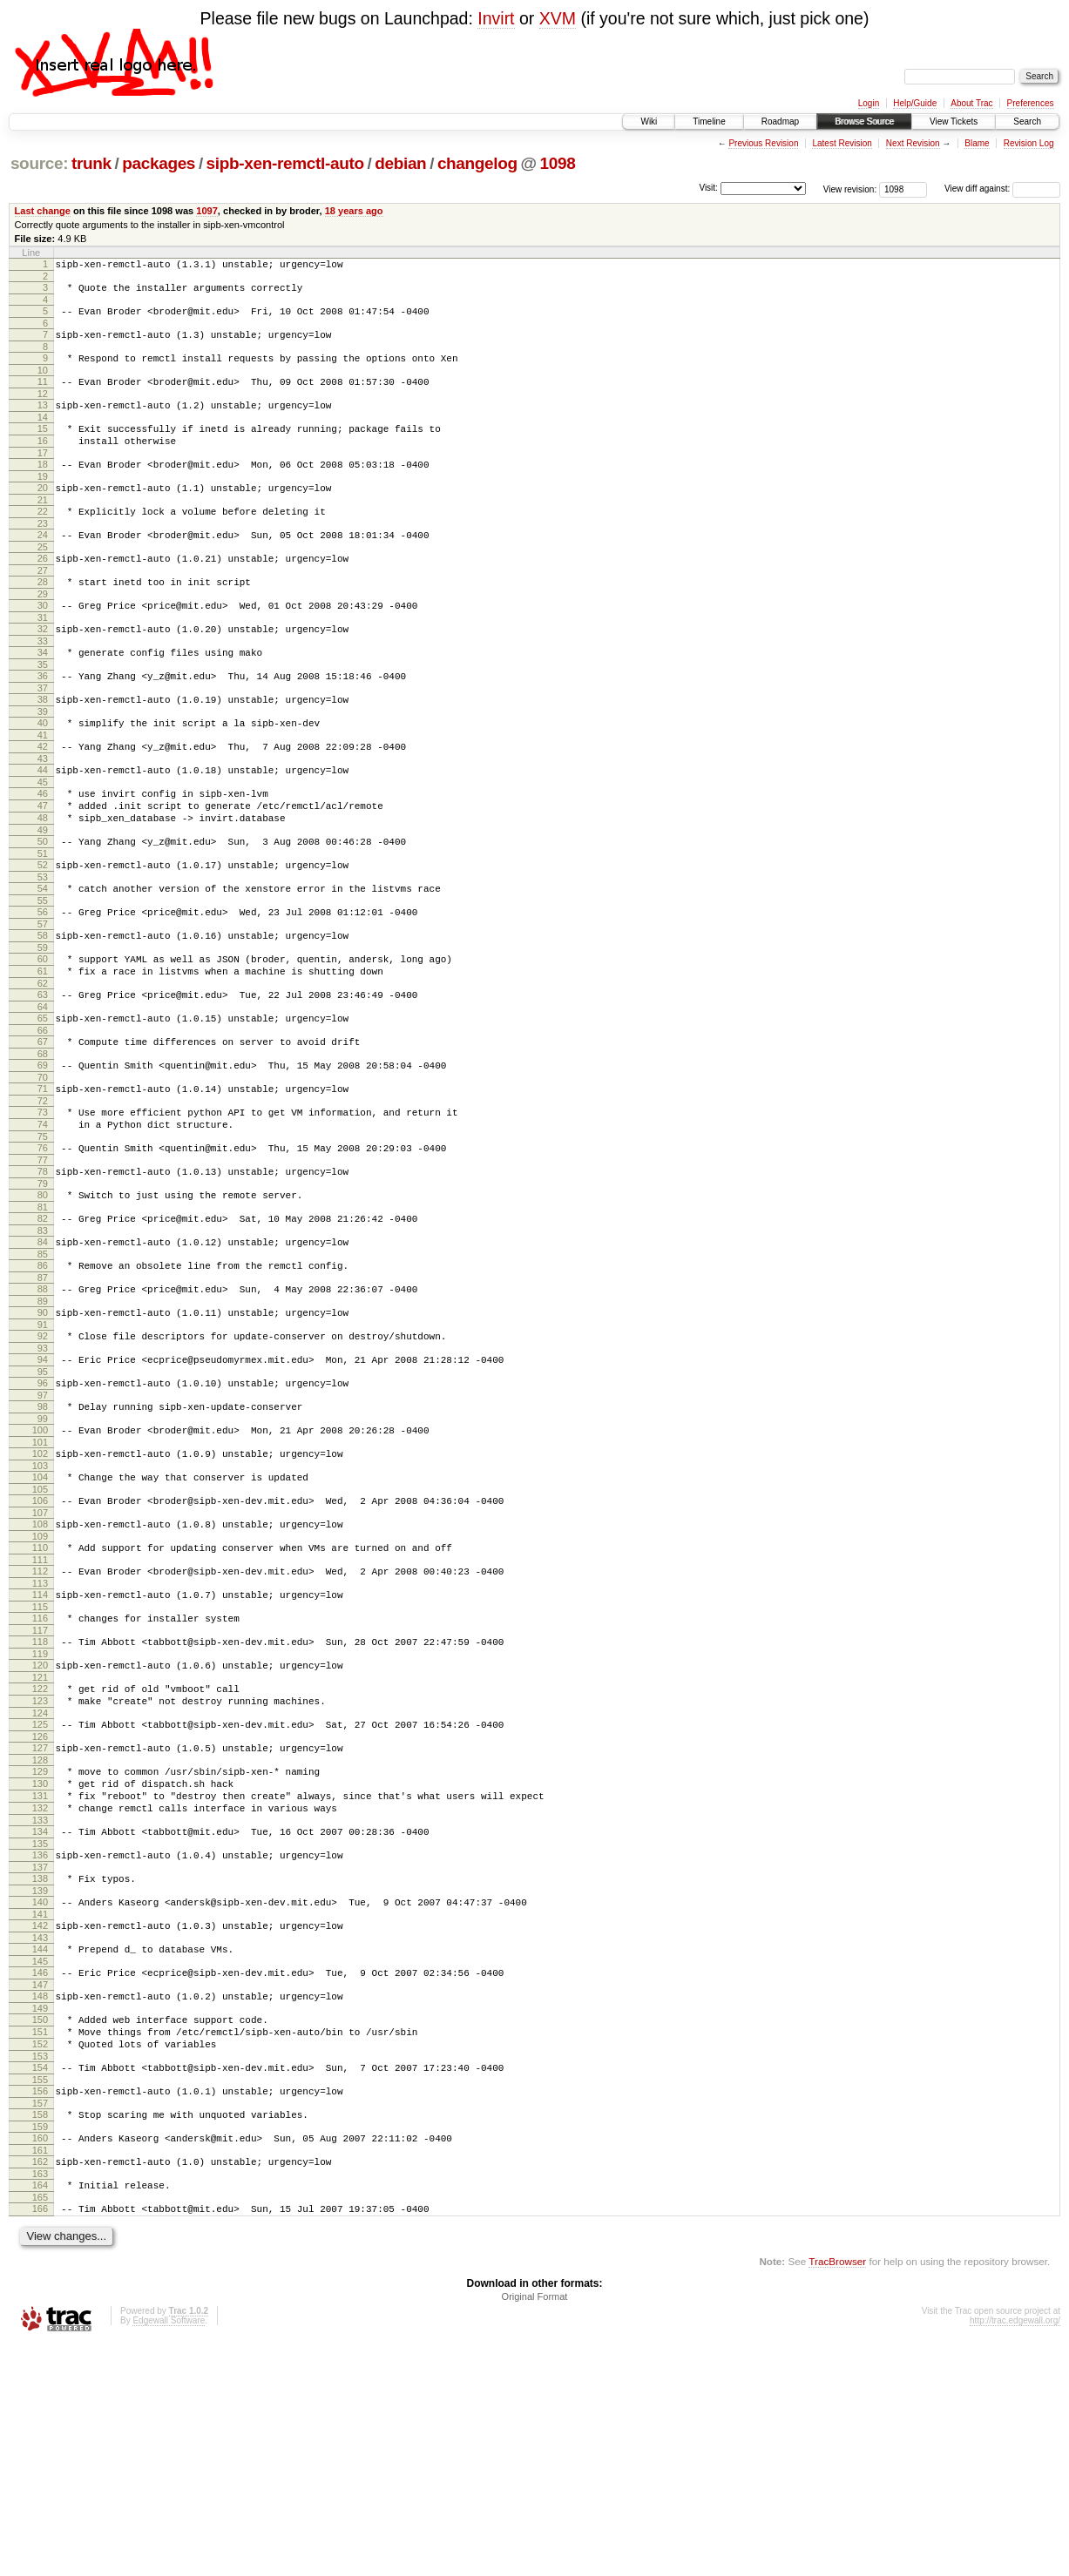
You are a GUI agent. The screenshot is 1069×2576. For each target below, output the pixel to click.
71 (42, 1185)
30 (42, 644)
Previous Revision (763, 143)
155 (40, 2296)
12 (42, 409)
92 (42, 1461)
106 (40, 1644)
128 (40, 1935)
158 (40, 2334)
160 (40, 2360)
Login (868, 103)
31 (42, 659)
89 (42, 1424)
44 (42, 827)
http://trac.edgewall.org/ (1015, 2553)
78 (42, 1278)
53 (42, 950)
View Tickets (954, 121)
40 (42, 775)
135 (40, 2031)
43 (42, 816)
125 (40, 1894)
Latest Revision (841, 143)
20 (42, 514)
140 (40, 2095)
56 (42, 987)
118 (40, 1801)
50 (42, 909)
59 (42, 1028)
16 (42, 461)
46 (42, 853)
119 (40, 1816)
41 (42, 790)
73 (42, 1211)
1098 (558, 163)
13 (42, 420)
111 (40, 1711)
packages (158, 163)
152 (40, 2255)
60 (42, 1040)
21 (42, 528)
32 (42, 670)
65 (42, 1107)
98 (42, 1539)
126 (40, 1909)
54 (42, 961)
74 (42, 1226)
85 (42, 1371)
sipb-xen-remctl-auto (285, 163)
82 (42, 1330)
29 (42, 633)
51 (42, 924)
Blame (976, 143)
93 (42, 1476)
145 (40, 2162)
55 (42, 976)
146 (40, 2173)
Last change (43, 211)
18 (42, 487)
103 (40, 1607)
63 (42, 1081)
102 (40, 1592)
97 (42, 1528)
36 (42, 723)
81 (42, 1319)
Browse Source (864, 121)
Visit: (708, 187)
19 (42, 502)
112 (40, 1722)
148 (40, 2200)
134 (40, 2017)
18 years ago (354, 211)
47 (42, 868)
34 (42, 696)
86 (42, 1383)
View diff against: (1002, 188)
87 (42, 1398)
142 (40, 2121)
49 (42, 898)
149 (40, 2214)
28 (42, 618)
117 (40, 1789)
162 (40, 2386)
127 (40, 1920)
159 (40, 2348)
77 (42, 1267)
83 (42, 1345)
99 (42, 1554)
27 (42, 607)
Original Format (535, 2529)
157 (40, 2322)
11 (42, 394)
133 (40, 2005)
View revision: (850, 188)
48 (42, 883)
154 (40, 2281)
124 (40, 1883)
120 (40, 1827)
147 (40, 2188)
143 (40, 2136)
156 (40, 2308)
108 (40, 1670)
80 (42, 1304)
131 (40, 1976)
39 (42, 764)
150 (40, 2226)
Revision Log (1029, 143)
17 (42, 476)
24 (42, 566)
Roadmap (780, 121)
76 (42, 1252)
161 (40, 2375)
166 (40, 2438)
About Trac (971, 103)
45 (42, 842)
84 (42, 1357)
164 (40, 2412)
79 (42, 1293)
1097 (207, 211)
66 (42, 1121)
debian (400, 163)
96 (42, 1513)
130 (40, 1961)
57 (42, 1002)
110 (40, 1696)
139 (40, 2084)
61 (42, 1054)
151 (40, 2240)
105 (40, 1633)
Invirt (495, 18)
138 (40, 2069)
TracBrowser (837, 2493)
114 (40, 1748)
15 (42, 447)
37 (42, 737)
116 (40, 1775)
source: (39, 163)
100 (40, 1566)
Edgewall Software (168, 2553)
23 (42, 555)
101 (40, 1580)
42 (42, 801)
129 (40, 1946)
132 (40, 1991)
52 (42, 935)
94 (42, 1487)
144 (40, 2147)
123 (40, 1868)
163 (40, 2401)
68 (42, 1148)
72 (42, 1200)
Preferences (1030, 103)
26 (42, 592)
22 (42, 540)
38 (42, 749)
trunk (91, 163)
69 (42, 1159)
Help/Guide (915, 103)
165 (40, 2427)
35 (42, 711)
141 (40, 2110)
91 (42, 1450)
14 (42, 435)
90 (42, 1435)
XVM (557, 18)
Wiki (648, 121)
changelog (477, 163)
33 (42, 685)
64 (42, 1095)
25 (42, 581)
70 (42, 1174)
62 (42, 1069)
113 (40, 1737)
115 (40, 1763)
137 (40, 2058)
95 (42, 1502)
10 (42, 383)
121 (40, 1842)
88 (42, 1409)
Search (1027, 121)
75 (42, 1241)
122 (40, 1853)
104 (40, 1618)
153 (40, 2270)
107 (40, 1659)
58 (42, 1013)
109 (40, 1685)
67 (42, 1133)
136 (40, 2043)
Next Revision (913, 143)
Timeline (709, 121)
